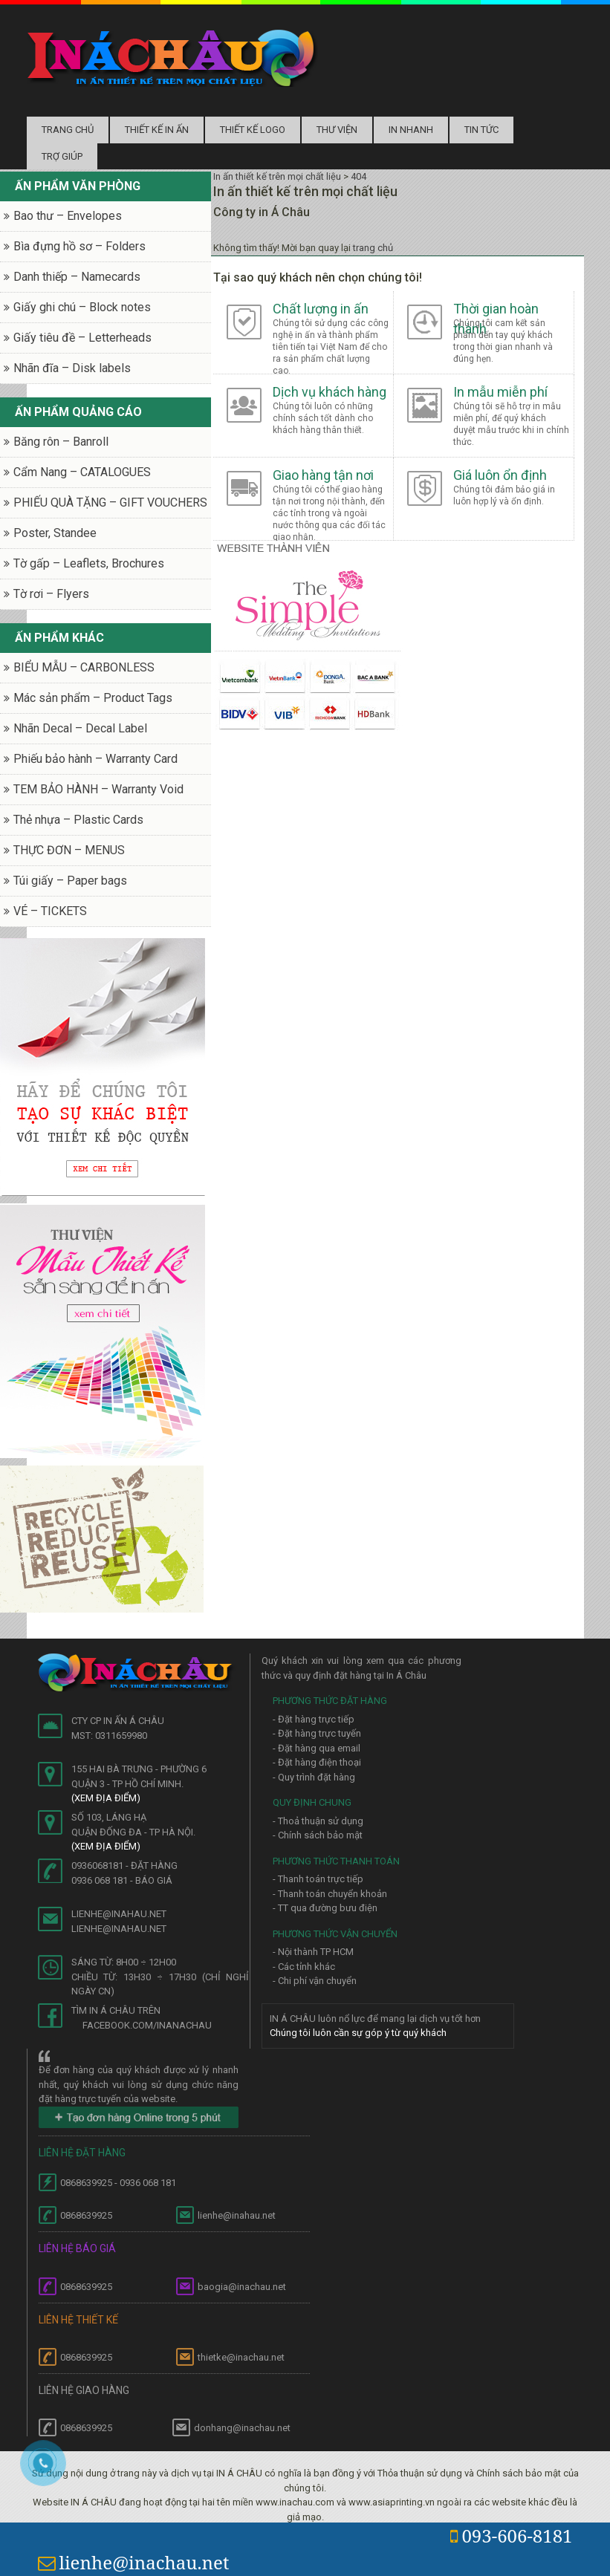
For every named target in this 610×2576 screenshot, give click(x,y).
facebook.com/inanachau (147, 2025)
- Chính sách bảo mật (318, 1835)
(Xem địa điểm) (105, 1797)
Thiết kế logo (252, 129)
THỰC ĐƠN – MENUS (69, 850)
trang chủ (373, 247)
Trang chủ (68, 129)
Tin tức (481, 129)
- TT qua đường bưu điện (325, 1907)
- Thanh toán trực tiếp (318, 1878)
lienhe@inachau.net (134, 2562)
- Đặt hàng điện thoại (317, 1762)
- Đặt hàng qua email (316, 1748)
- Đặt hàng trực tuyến (317, 1733)
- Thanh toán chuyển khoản (330, 1893)
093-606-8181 (511, 2535)
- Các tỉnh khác (304, 1966)
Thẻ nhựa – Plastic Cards (78, 820)
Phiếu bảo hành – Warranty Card (95, 759)
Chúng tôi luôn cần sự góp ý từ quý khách (358, 2032)
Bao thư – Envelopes (67, 216)
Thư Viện (337, 129)
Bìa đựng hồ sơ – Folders (79, 246)
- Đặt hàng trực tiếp (313, 1719)
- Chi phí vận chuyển (315, 1980)
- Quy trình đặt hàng (314, 1777)
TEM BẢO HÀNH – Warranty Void (98, 789)
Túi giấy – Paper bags (70, 881)
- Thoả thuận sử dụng (318, 1821)
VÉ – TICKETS (50, 911)
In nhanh (411, 129)
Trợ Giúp (62, 156)
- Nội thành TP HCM (313, 1951)
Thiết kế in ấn (157, 129)
